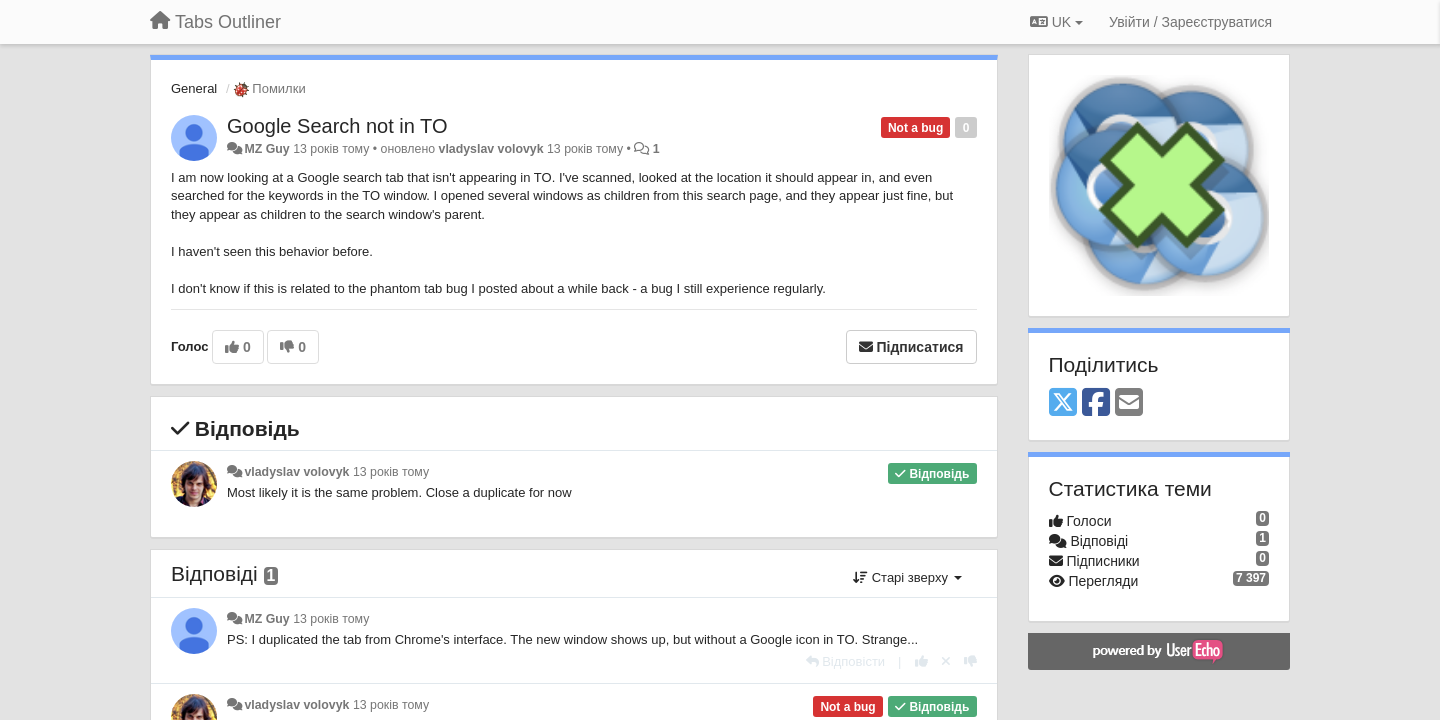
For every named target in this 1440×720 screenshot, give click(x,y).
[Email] (1129, 403)
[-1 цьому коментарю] (970, 661)
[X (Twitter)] (1063, 403)
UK (1056, 22)
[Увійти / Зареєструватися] (1190, 22)
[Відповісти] (846, 661)
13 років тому (391, 472)
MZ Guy (266, 149)
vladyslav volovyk (491, 149)
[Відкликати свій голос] (946, 661)
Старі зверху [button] (907, 577)
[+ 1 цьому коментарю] (921, 661)
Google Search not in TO (337, 126)
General (194, 88)
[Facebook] (1096, 403)
